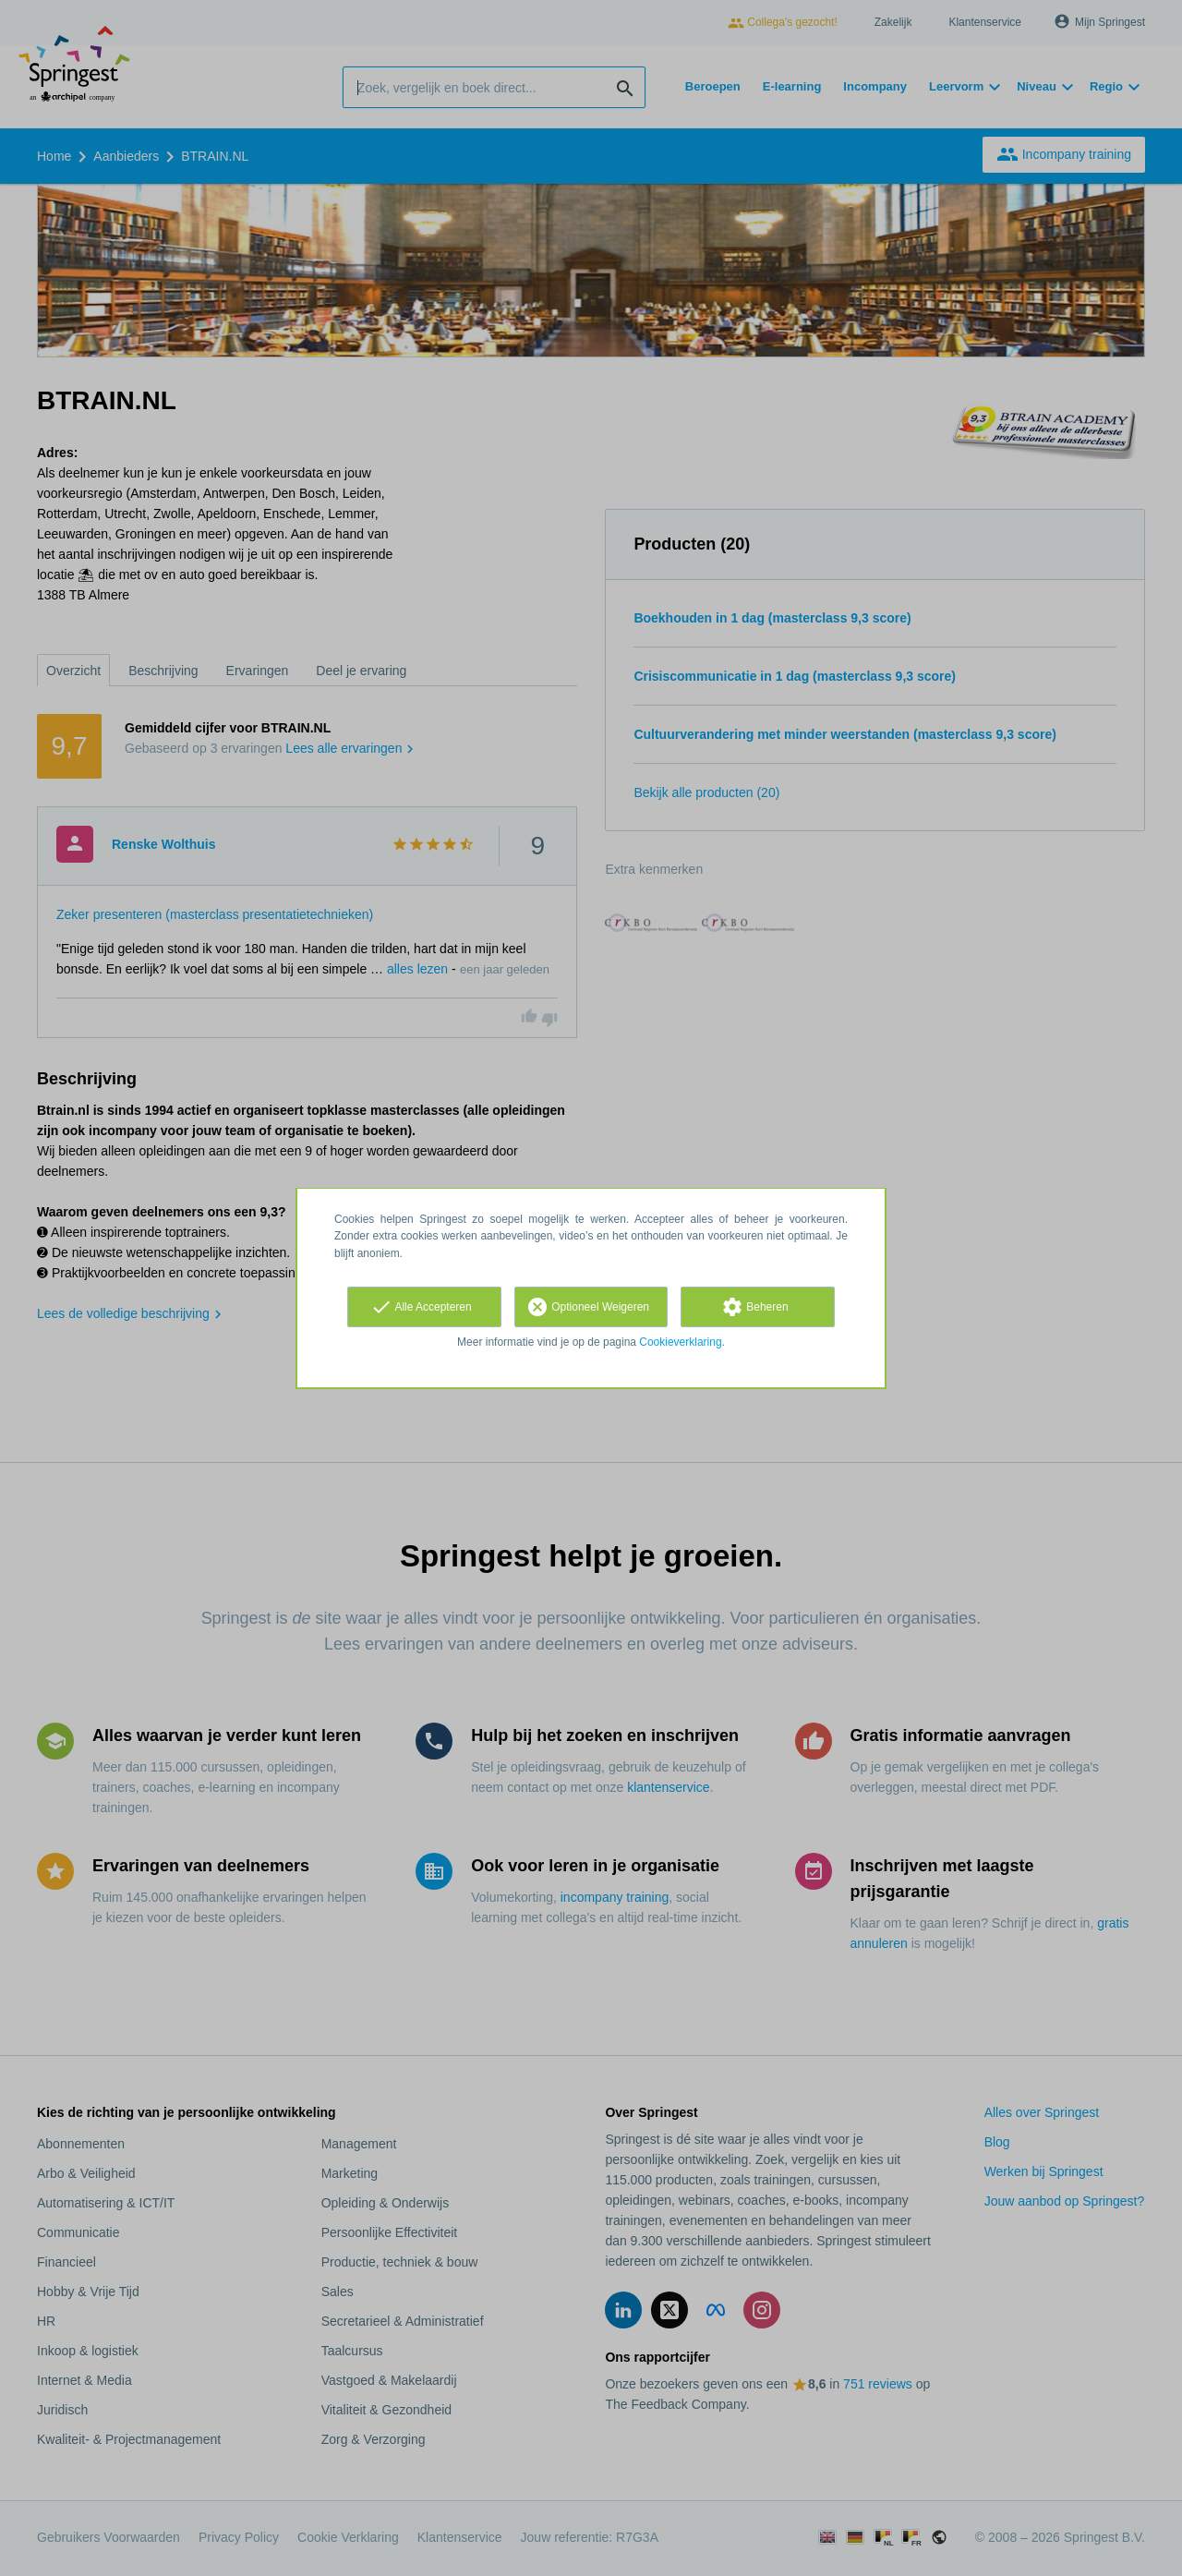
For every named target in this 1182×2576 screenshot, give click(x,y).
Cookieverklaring (680, 1342)
